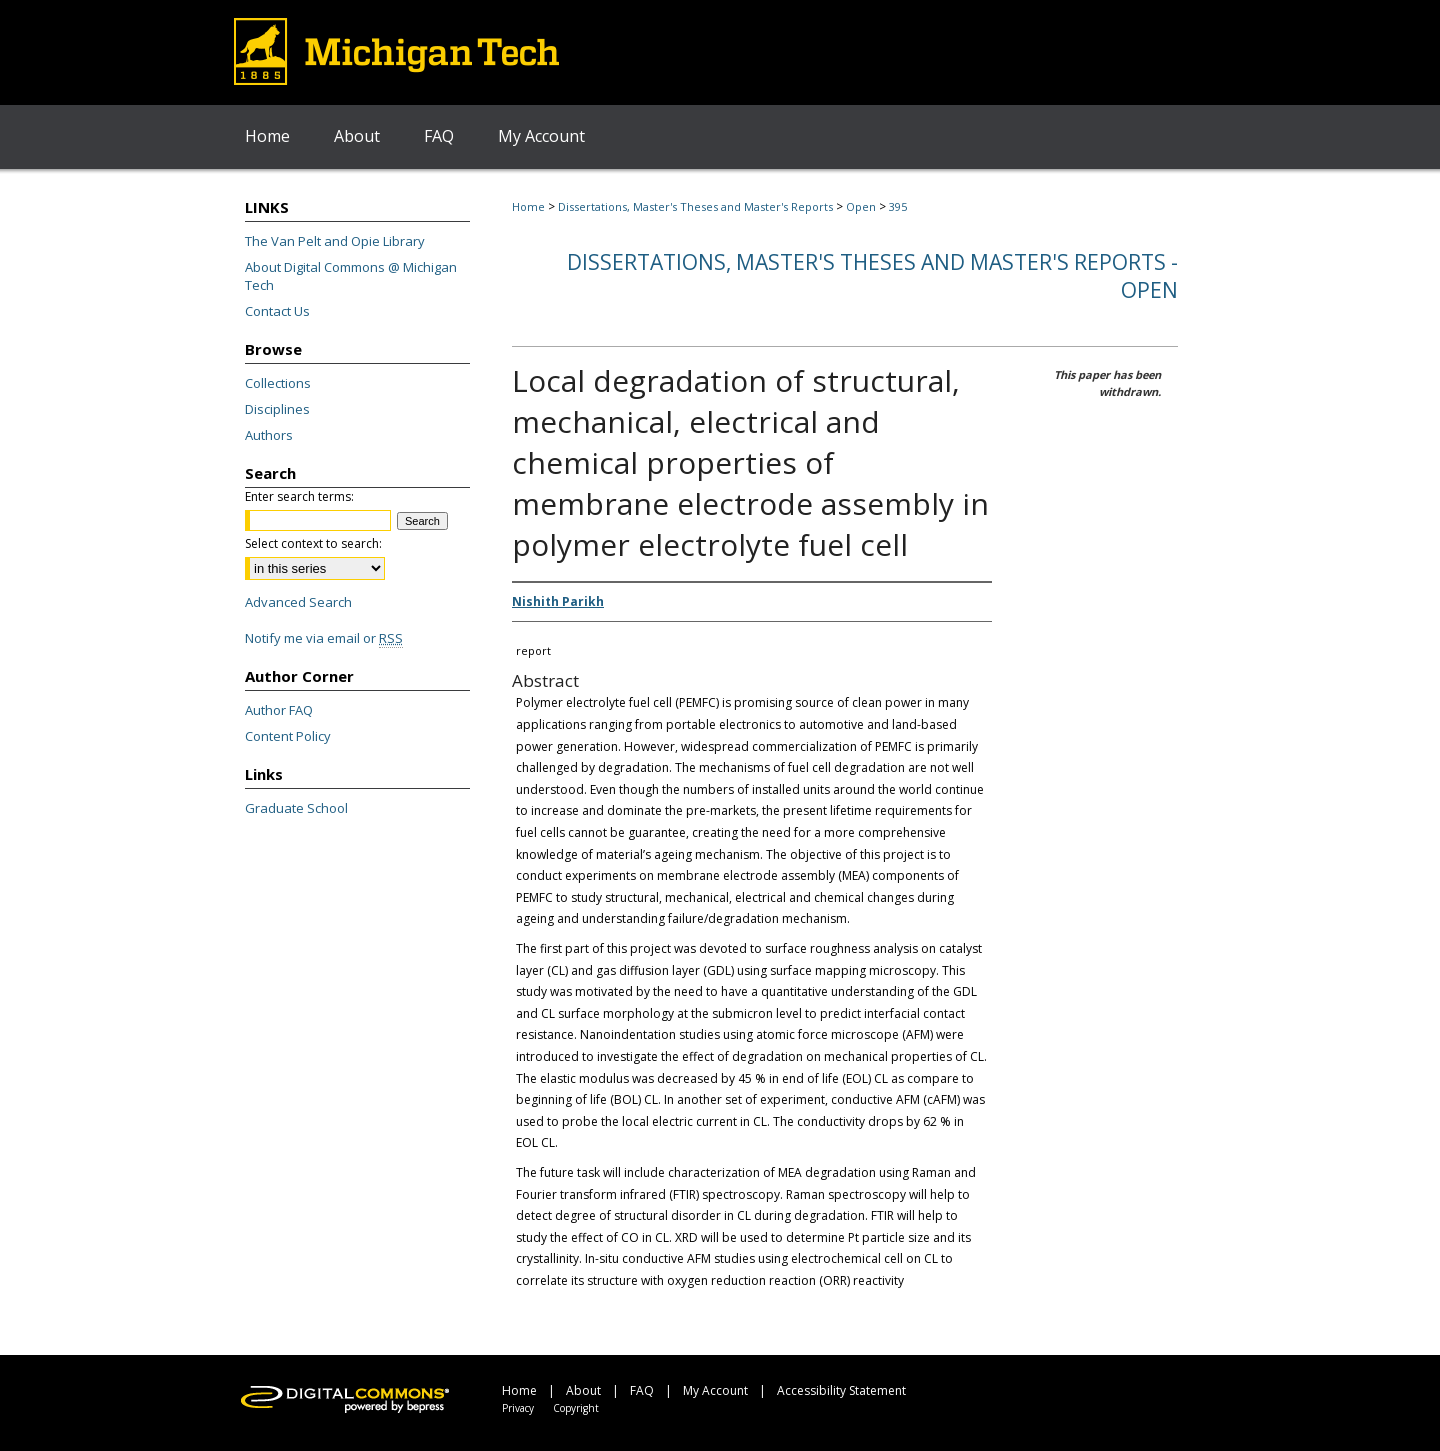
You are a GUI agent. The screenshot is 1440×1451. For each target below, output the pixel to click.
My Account (715, 1390)
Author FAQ (279, 710)
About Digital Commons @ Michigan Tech (351, 276)
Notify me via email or (324, 638)
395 (898, 206)
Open (861, 206)
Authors (269, 435)
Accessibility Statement (841, 1390)
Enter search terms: (299, 496)
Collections (278, 383)
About (583, 1390)
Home (528, 206)
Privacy (518, 1408)
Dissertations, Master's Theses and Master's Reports (695, 206)
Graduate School (296, 808)
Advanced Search (298, 602)
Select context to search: (313, 543)
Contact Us (277, 311)
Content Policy (288, 736)
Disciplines (277, 409)
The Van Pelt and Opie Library (335, 241)
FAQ (642, 1390)
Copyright (576, 1408)
